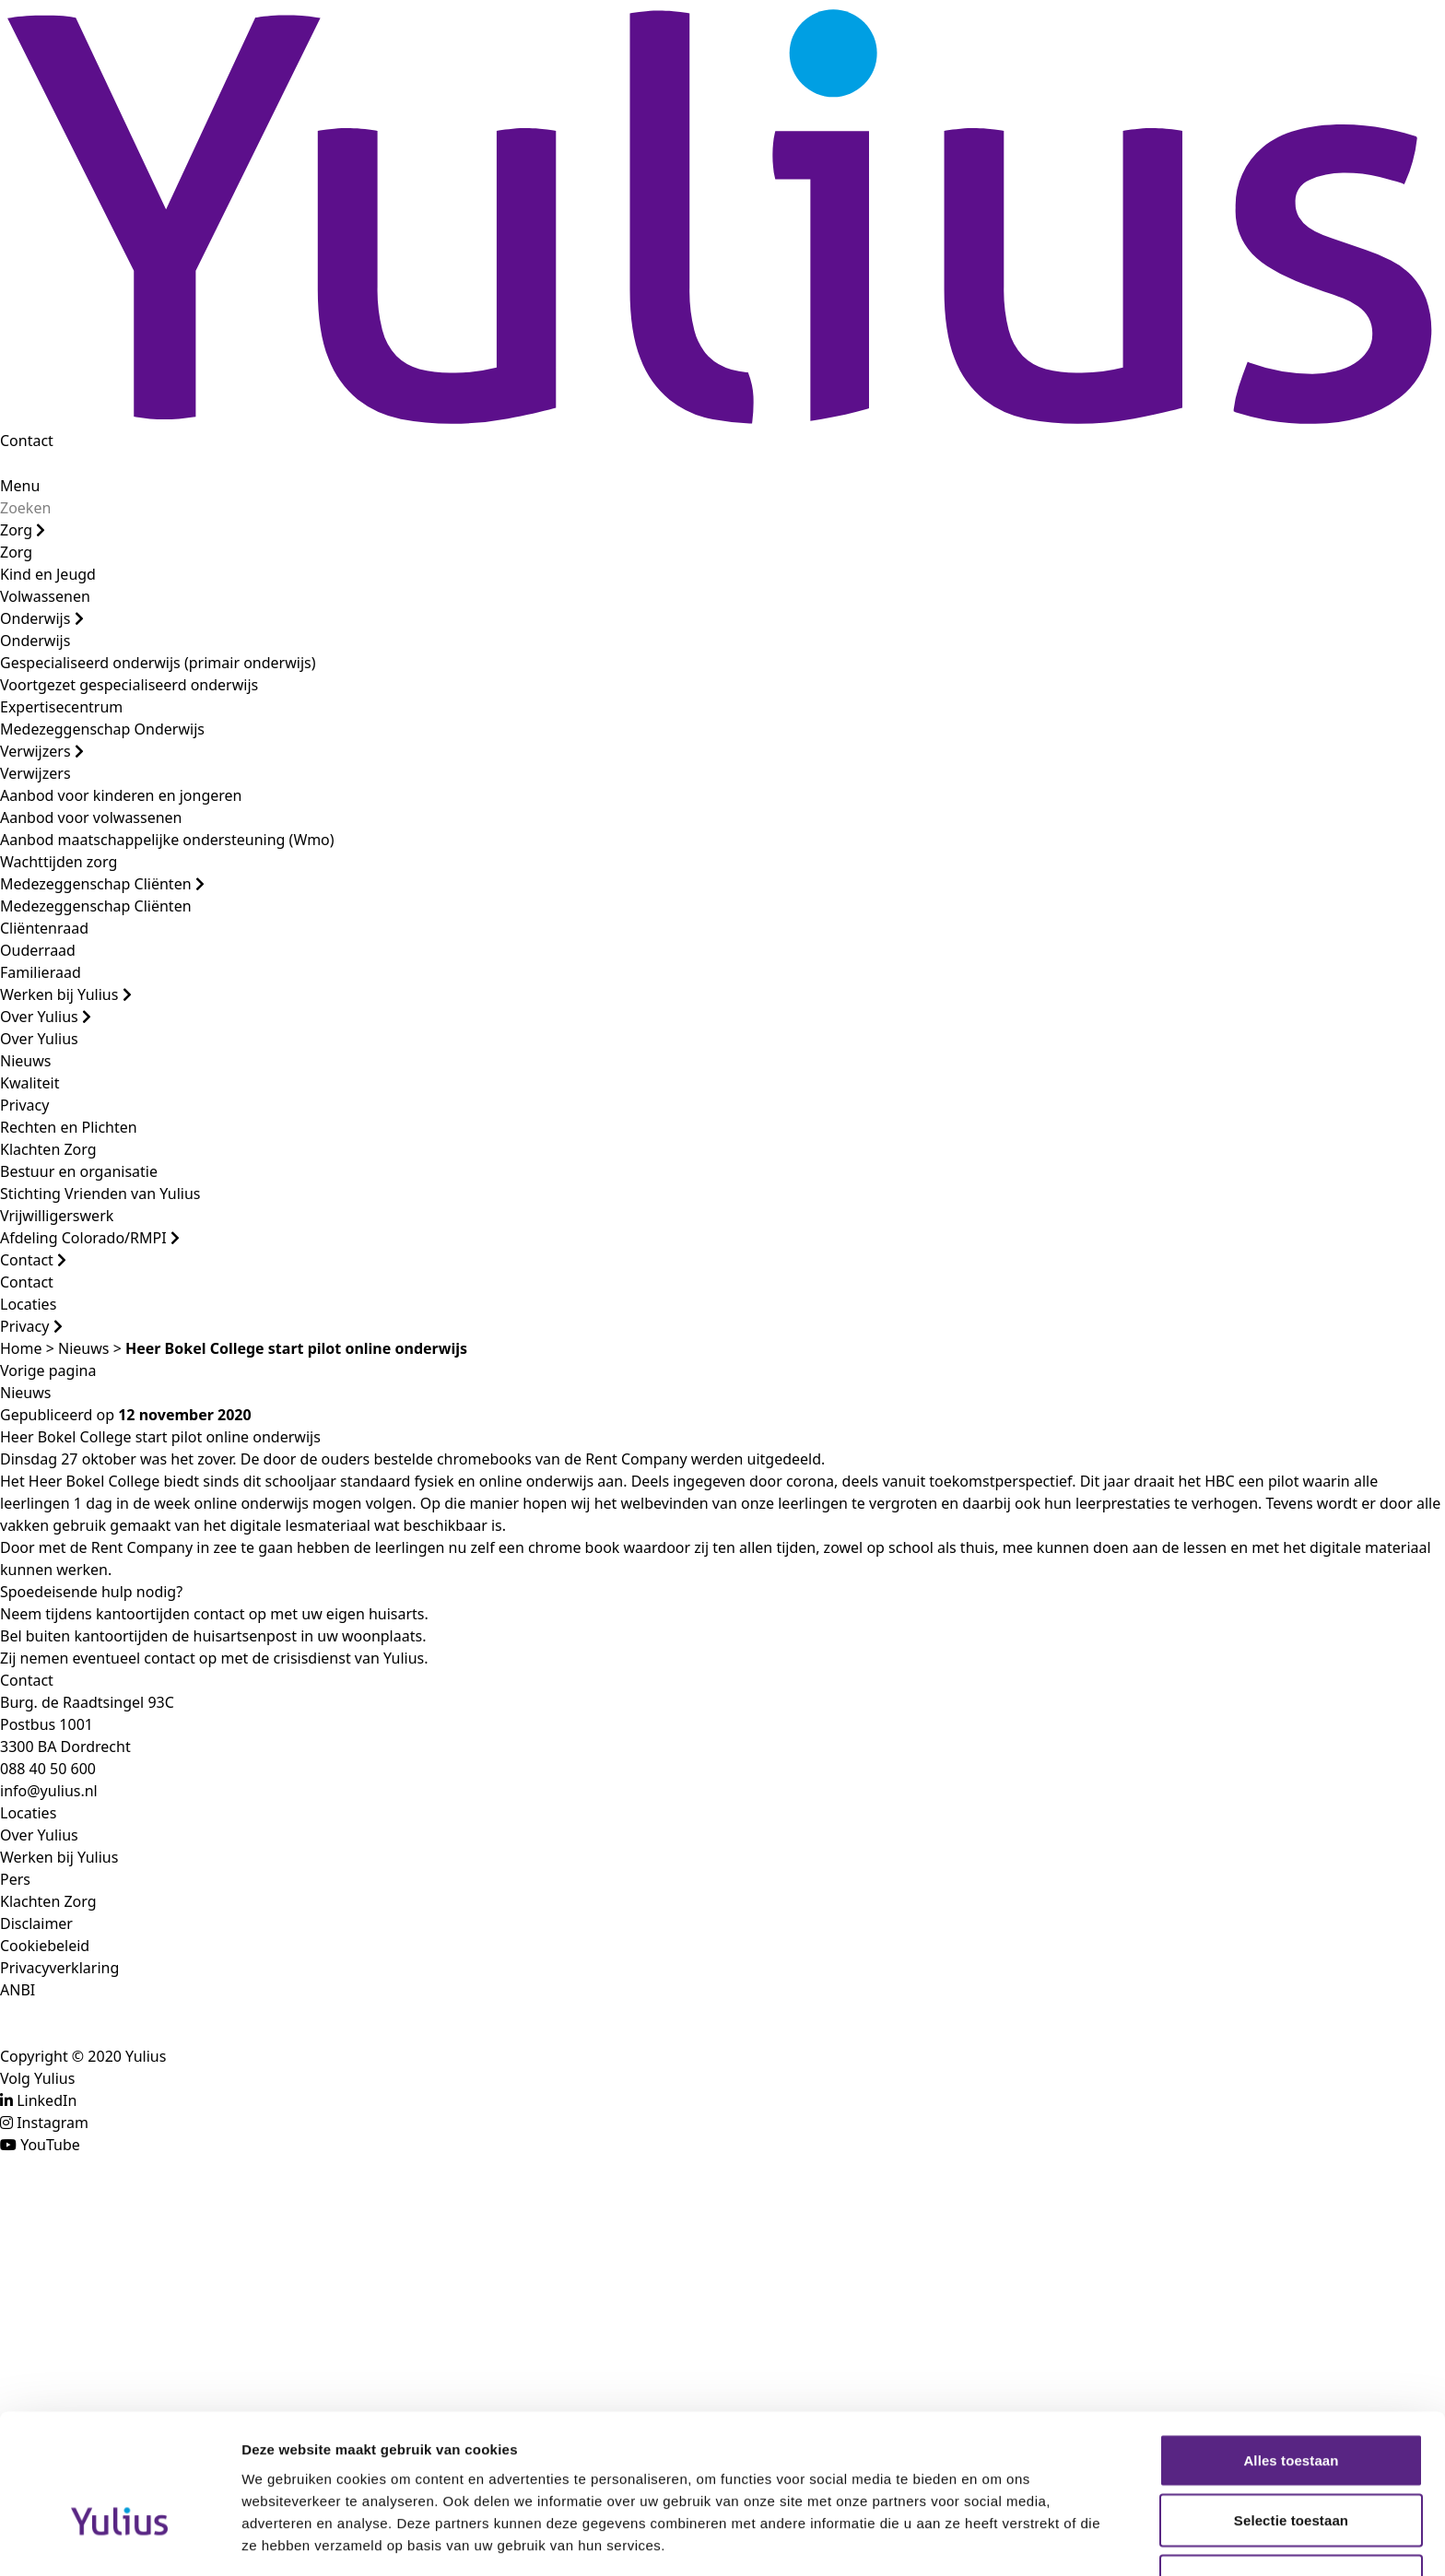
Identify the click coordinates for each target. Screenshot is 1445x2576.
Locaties (28, 1304)
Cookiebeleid (44, 1945)
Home (21, 1348)
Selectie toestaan (1291, 2409)
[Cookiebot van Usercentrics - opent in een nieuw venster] (119, 2540)
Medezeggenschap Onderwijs (102, 729)
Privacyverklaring (59, 1968)
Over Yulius (45, 1016)
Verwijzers (42, 751)
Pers (15, 1879)
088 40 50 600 (48, 1769)
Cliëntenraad (44, 928)
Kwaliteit (29, 1083)
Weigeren (1291, 2469)
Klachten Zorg (48, 1149)
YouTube (50, 2145)
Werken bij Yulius (66, 994)
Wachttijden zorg (58, 862)
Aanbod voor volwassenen (91, 817)
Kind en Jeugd (48, 574)
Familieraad (40, 972)
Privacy (24, 1105)
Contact (26, 440)
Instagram (52, 2122)
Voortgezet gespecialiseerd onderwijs (129, 685)
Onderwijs (42, 618)
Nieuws (25, 1061)
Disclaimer (36, 1923)
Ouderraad (38, 950)
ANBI (17, 1990)
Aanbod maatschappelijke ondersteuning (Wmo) (167, 839)
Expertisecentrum (61, 707)
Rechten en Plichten (68, 1127)
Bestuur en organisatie (79, 1171)
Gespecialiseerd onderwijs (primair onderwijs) (157, 663)
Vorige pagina (48, 1370)
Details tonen (996, 2539)
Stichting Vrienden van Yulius (100, 1193)
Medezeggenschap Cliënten (102, 884)
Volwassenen (45, 596)
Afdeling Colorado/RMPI (90, 1238)
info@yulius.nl (49, 1791)
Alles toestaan (1290, 2349)
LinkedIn (46, 2100)
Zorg (22, 530)
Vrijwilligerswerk (56, 1216)
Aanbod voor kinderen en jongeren (120, 795)
